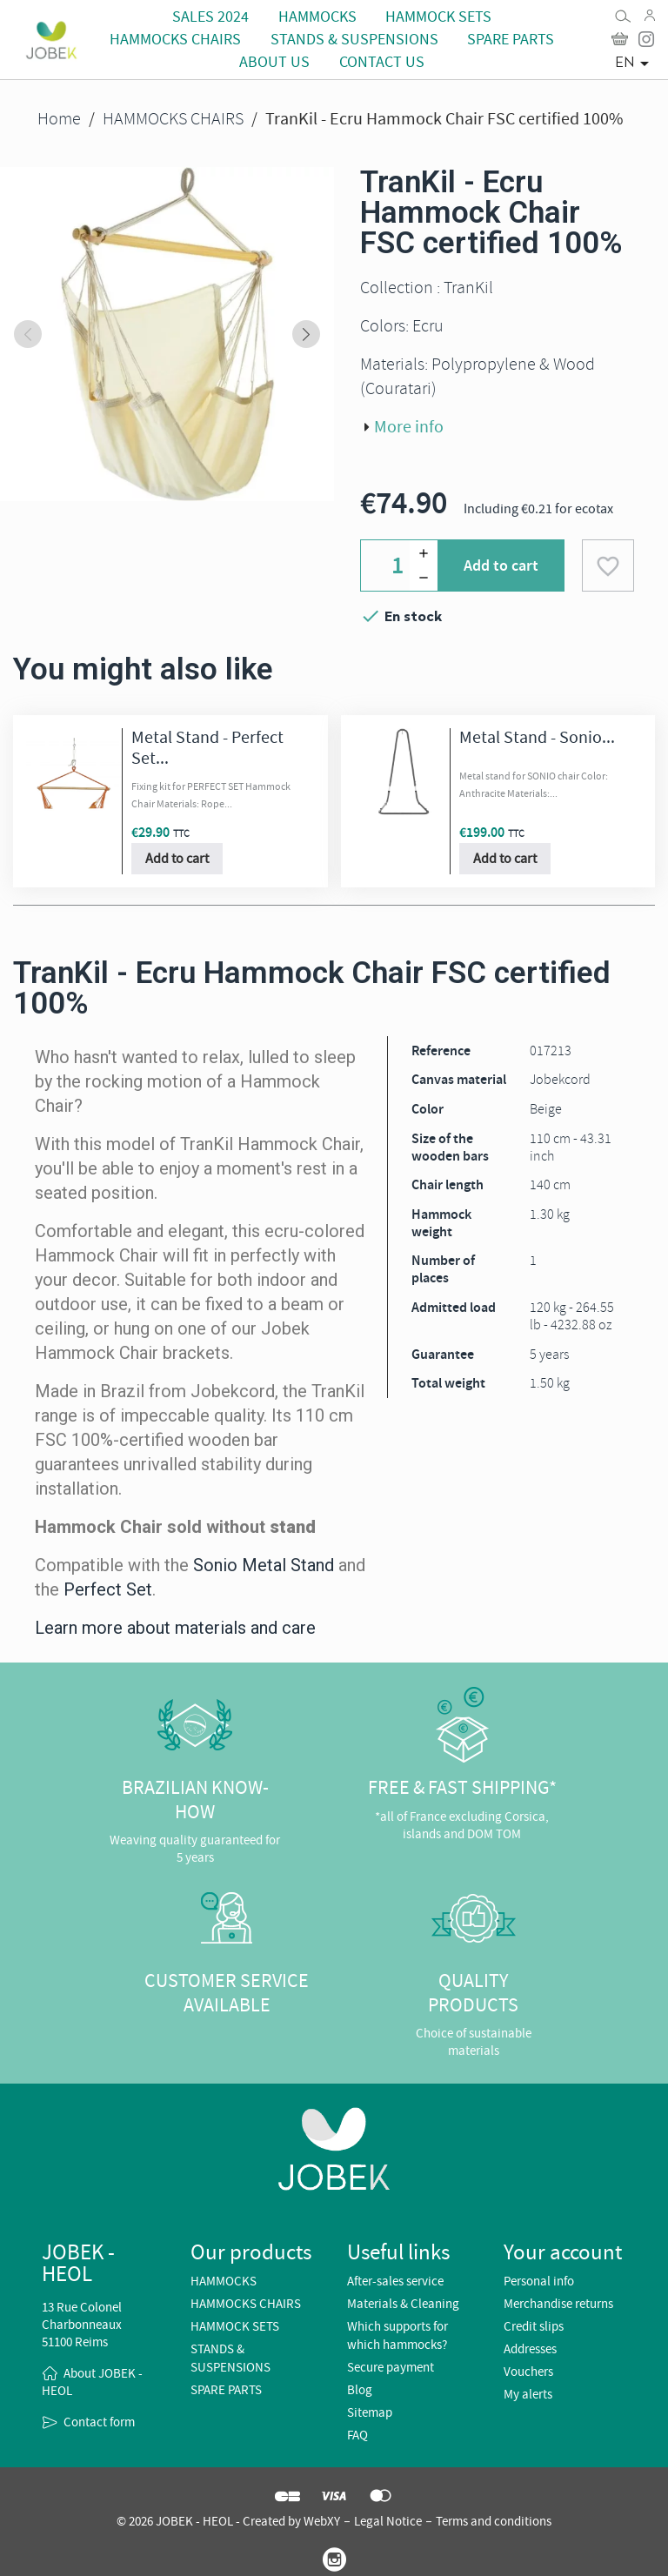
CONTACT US (381, 62)
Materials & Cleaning (403, 2303)
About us (274, 62)
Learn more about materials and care (175, 1627)
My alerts (528, 2394)
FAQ (357, 2435)
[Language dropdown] (635, 63)
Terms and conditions (493, 2521)
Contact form (99, 2422)
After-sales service (395, 2281)
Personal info (539, 2281)
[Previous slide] (28, 334)
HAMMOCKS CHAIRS (175, 40)
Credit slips (534, 2326)
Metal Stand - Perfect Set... (207, 747)
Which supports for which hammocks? (397, 2335)
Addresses (530, 2349)
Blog (359, 2390)
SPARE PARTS (510, 40)
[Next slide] (306, 334)
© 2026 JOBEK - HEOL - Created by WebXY (228, 2521)
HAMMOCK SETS (438, 17)
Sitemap (369, 2412)
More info (409, 427)
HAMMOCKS (317, 17)
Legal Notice (388, 2521)
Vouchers (528, 2371)
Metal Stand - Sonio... (537, 737)
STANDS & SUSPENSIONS (354, 40)
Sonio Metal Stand (263, 1565)
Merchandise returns (558, 2303)
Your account (563, 2252)
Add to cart (501, 565)
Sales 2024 (210, 17)
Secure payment (390, 2367)
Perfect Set (107, 1589)
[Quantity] (399, 565)
